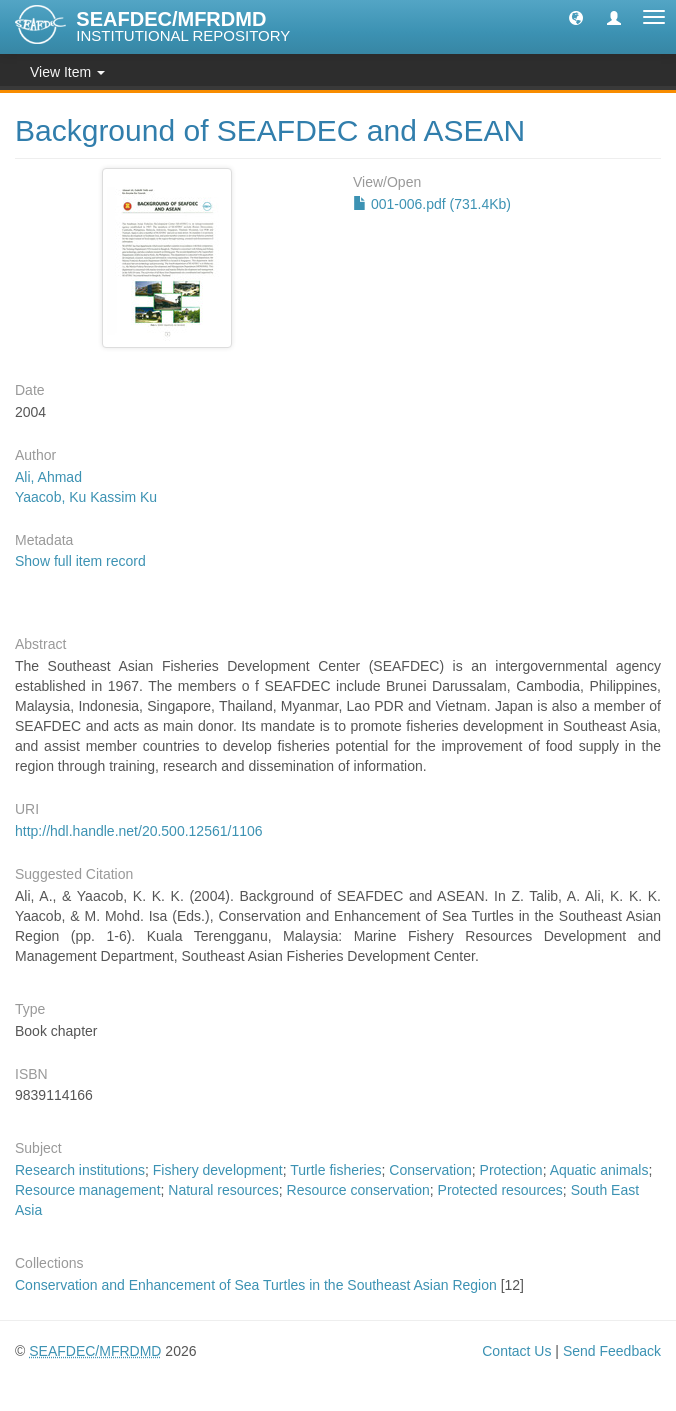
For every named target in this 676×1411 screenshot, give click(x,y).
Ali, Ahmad (48, 477)
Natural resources (223, 1190)
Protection (511, 1170)
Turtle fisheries (335, 1170)
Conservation (430, 1170)
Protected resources (500, 1190)
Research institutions (80, 1170)
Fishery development (218, 1170)
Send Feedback (612, 1351)
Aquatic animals (599, 1170)
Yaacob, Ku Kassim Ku (86, 497)
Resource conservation (358, 1190)
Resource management (88, 1190)
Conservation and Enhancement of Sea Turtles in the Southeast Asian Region (256, 1285)
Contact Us (516, 1351)
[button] (576, 17)
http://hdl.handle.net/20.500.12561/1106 (139, 831)
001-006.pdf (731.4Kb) (432, 204)
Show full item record (80, 561)
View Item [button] (67, 72)
